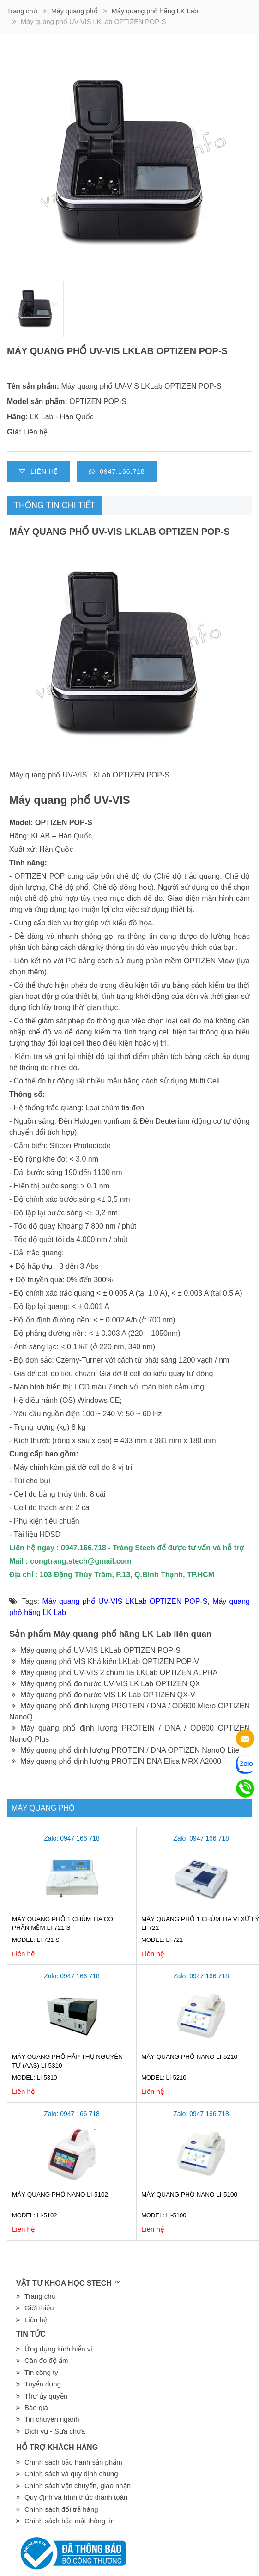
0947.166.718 (117, 471)
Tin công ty (41, 2372)
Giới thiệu (39, 2308)
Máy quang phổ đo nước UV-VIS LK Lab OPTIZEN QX (106, 1684)
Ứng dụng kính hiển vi (58, 2349)
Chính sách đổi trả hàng (61, 2509)
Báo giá (36, 2407)
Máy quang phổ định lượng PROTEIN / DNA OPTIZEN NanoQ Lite (125, 1750)
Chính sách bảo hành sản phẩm (73, 2462)
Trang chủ (22, 11)
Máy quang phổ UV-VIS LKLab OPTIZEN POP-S (141, 386)
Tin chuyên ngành (51, 2419)
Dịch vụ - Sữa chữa (54, 2431)
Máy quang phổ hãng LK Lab (155, 11)
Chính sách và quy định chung (71, 2474)
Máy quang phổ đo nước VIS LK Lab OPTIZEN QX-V (103, 1695)
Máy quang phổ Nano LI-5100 (189, 2194)
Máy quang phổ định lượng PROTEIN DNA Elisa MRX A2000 (116, 1761)
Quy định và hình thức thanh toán (75, 2497)
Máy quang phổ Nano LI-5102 (60, 2194)
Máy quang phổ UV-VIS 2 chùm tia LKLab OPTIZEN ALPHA (114, 1673)
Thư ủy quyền (45, 2396)
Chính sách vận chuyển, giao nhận (77, 2486)
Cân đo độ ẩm (46, 2360)
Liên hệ (38, 471)
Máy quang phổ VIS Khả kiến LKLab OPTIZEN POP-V (105, 1661)
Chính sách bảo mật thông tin (69, 2521)
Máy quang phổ (74, 11)
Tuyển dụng (42, 2384)
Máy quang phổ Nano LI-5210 (189, 2056)
